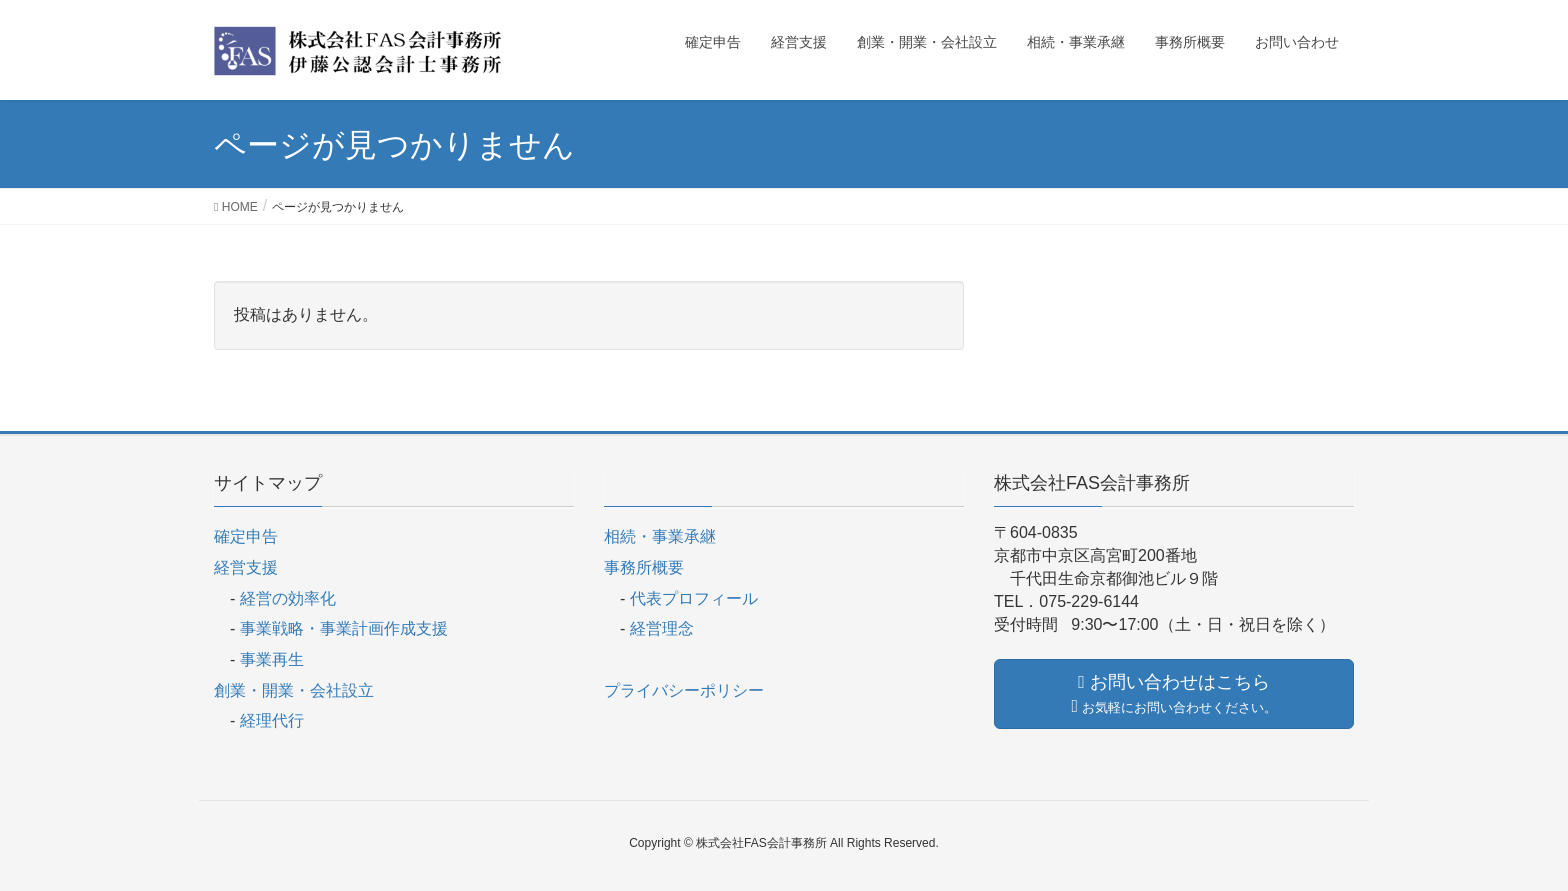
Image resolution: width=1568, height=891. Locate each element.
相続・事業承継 (660, 536)
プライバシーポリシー (684, 690)
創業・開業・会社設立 (294, 690)
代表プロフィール (694, 598)
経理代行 (272, 720)
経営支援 (246, 567)
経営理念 (662, 628)
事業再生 (272, 659)
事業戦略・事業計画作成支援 (344, 628)
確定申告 (246, 536)
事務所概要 (644, 567)
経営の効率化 (288, 598)
